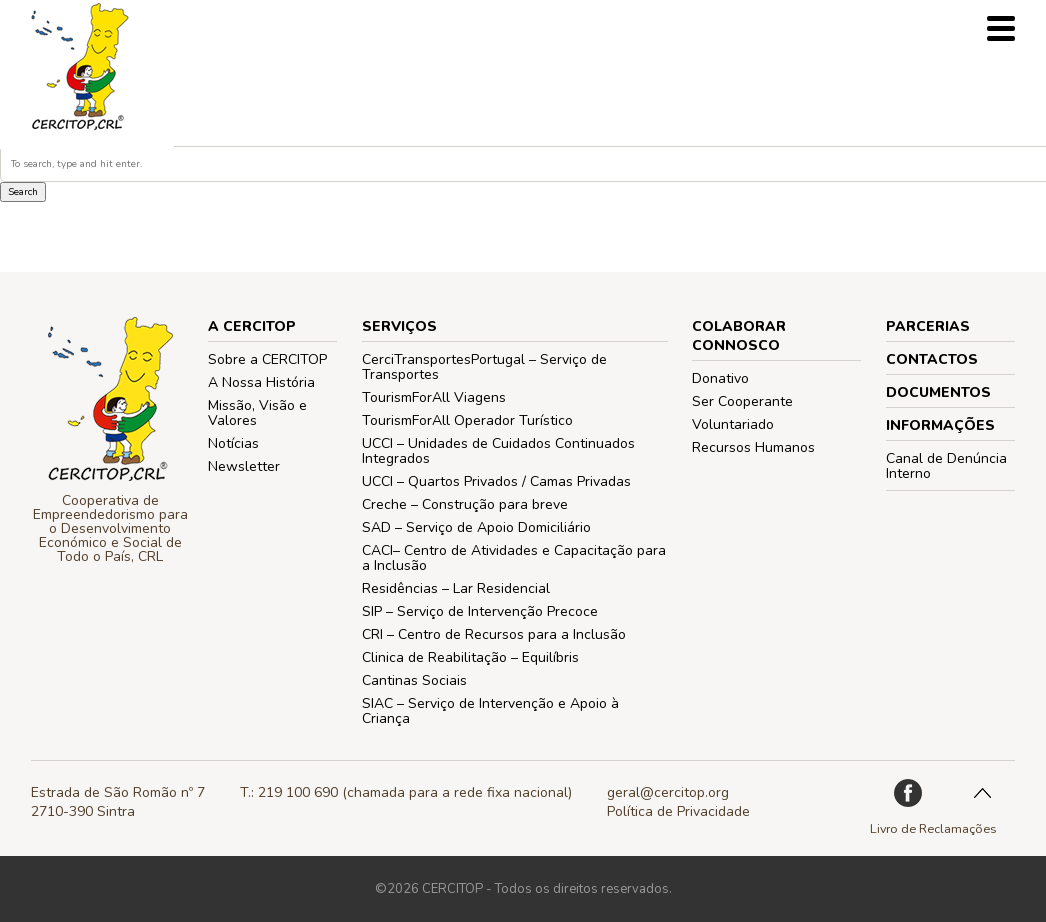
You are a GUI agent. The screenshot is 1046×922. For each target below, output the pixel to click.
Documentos (938, 392)
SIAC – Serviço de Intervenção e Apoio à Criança (490, 711)
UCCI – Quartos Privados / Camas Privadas (496, 481)
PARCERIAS (928, 326)
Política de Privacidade (678, 811)
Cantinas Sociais (414, 680)
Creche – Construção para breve (465, 504)
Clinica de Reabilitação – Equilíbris (470, 657)
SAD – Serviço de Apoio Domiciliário (476, 527)
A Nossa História (261, 382)
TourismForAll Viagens (434, 397)
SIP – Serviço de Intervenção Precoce (480, 611)
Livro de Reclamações (933, 828)
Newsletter (244, 466)
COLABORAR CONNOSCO (739, 336)
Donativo (720, 378)
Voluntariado (733, 424)
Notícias (233, 443)
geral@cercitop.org (668, 792)
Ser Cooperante (742, 401)
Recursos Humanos (753, 447)
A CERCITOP (252, 326)
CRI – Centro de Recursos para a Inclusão (494, 634)
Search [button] (23, 192)
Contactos (932, 359)
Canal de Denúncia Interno (946, 466)
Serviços (399, 326)
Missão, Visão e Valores (257, 413)
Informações (940, 425)
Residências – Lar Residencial (456, 588)
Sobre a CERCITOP (267, 359)
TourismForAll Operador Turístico (467, 420)
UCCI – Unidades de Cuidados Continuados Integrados (498, 451)
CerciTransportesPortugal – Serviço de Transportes (484, 367)
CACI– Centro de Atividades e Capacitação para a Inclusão (514, 558)
